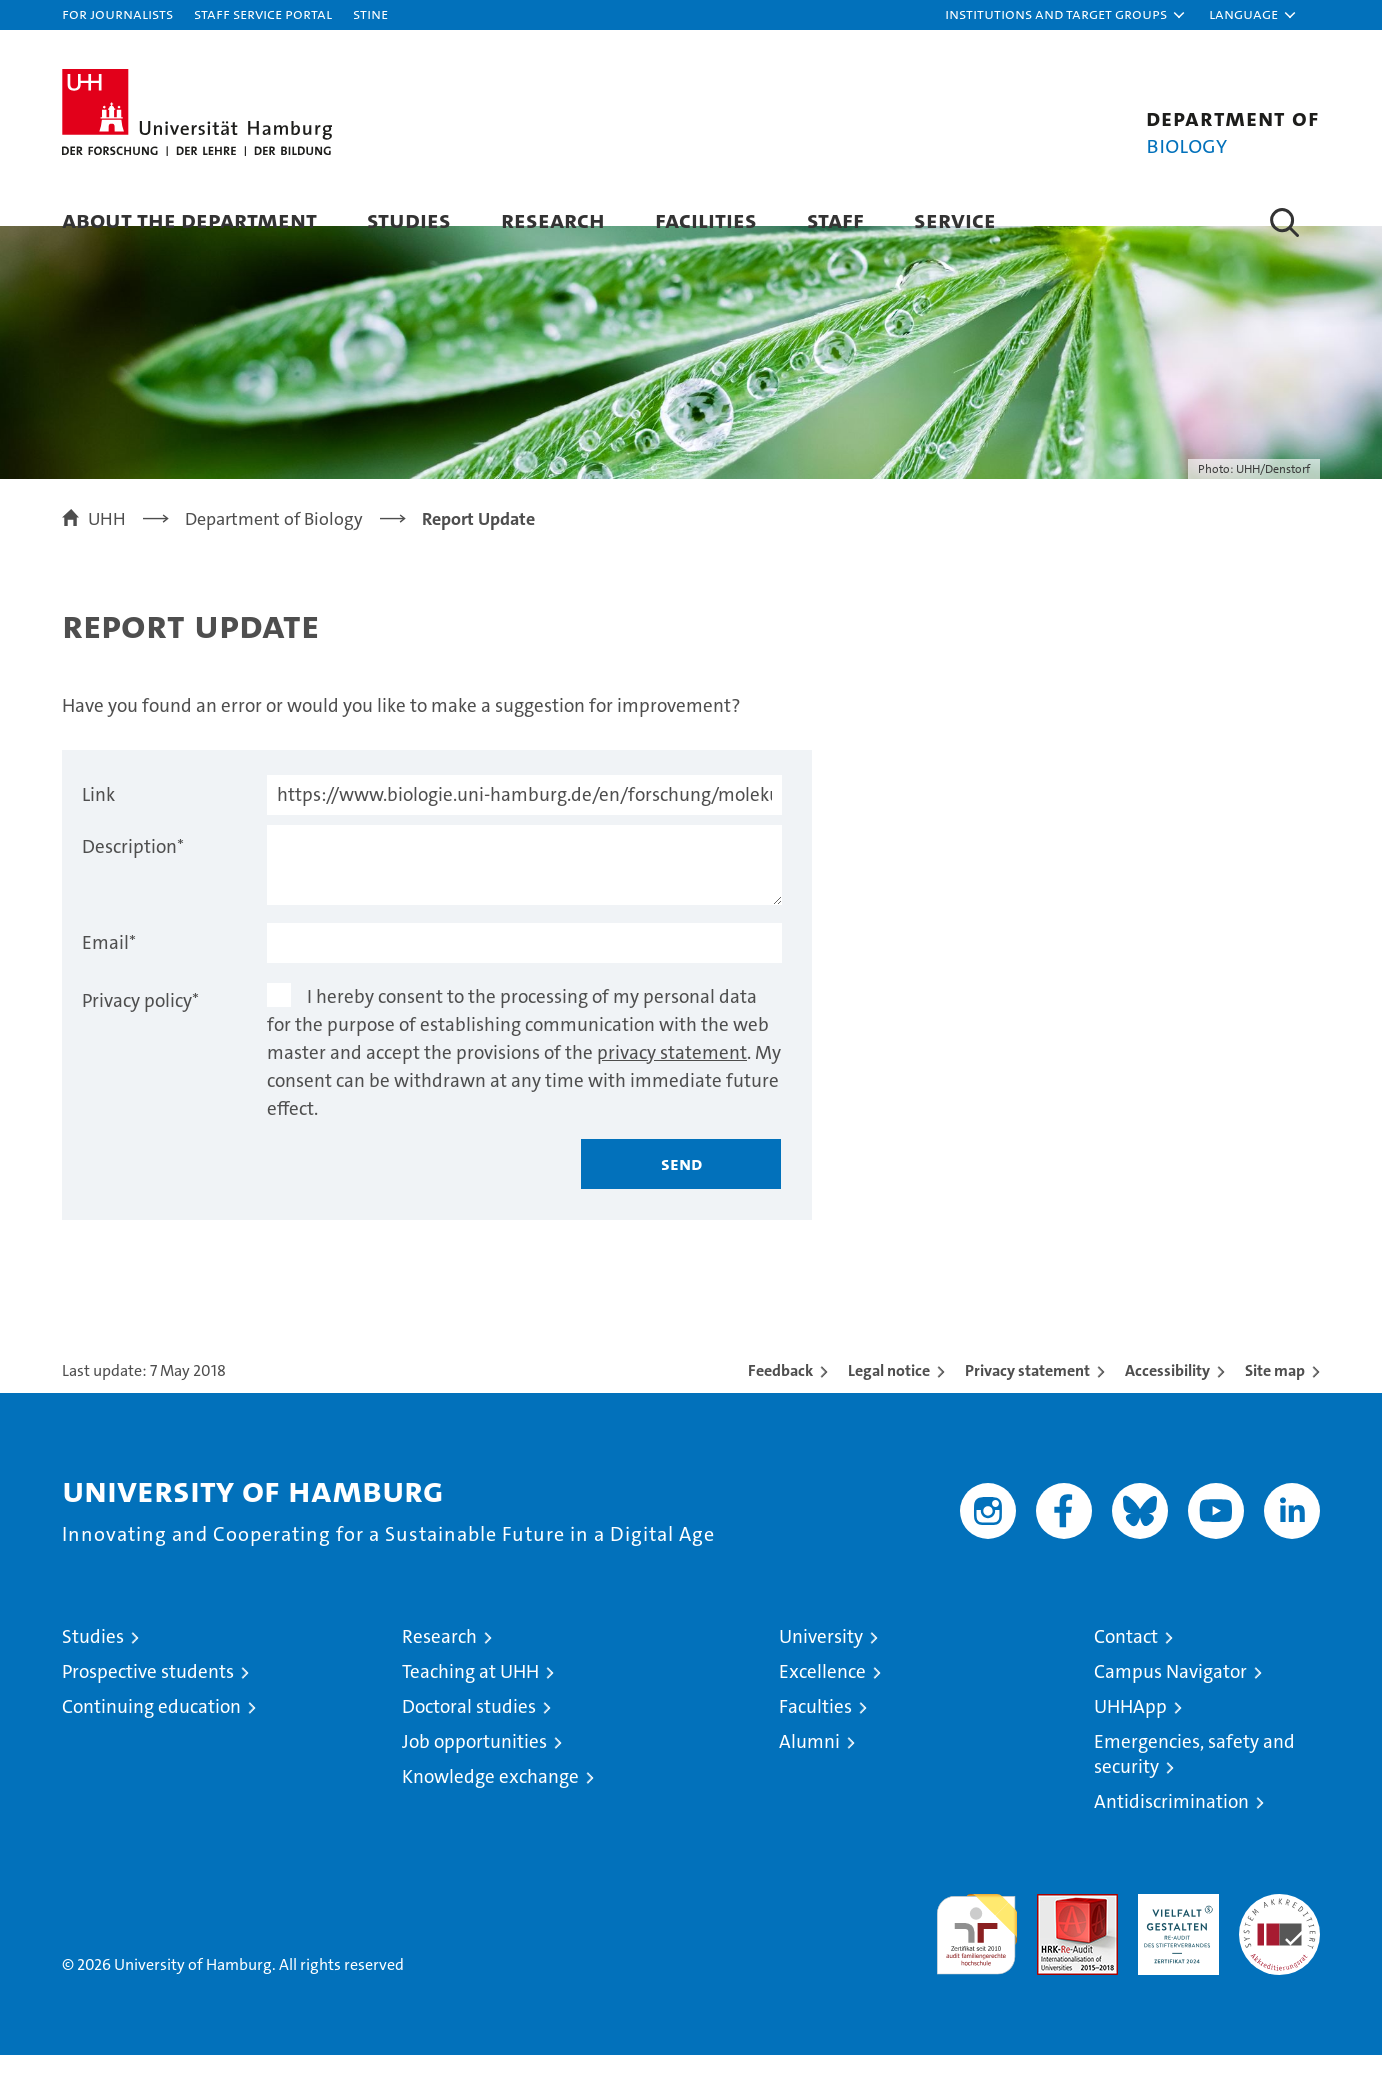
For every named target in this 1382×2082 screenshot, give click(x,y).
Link (98, 821)
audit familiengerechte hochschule (976, 1952)
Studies (409, 219)
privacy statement (672, 1079)
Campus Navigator (1170, 1698)
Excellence (822, 1698)
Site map (1275, 1397)
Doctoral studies (469, 1733)
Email (109, 969)
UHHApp (1130, 1733)
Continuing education (151, 1733)
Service (955, 219)
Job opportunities (474, 1768)
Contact (1126, 1663)
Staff (835, 219)
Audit (1056, 1931)
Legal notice (889, 1397)
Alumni (809, 1768)
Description (133, 873)
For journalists (117, 13)
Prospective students (148, 1698)
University (821, 1663)
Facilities (706, 219)
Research (553, 219)
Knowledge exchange (490, 1803)
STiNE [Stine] (370, 13)
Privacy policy (140, 1027)
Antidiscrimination (1171, 1828)
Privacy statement (1027, 1397)
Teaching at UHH (470, 1698)
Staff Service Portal (263, 13)
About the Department (189, 219)
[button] (1066, 15)
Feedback (780, 1397)
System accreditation (1279, 1942)
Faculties (815, 1733)
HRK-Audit (1173, 1931)
